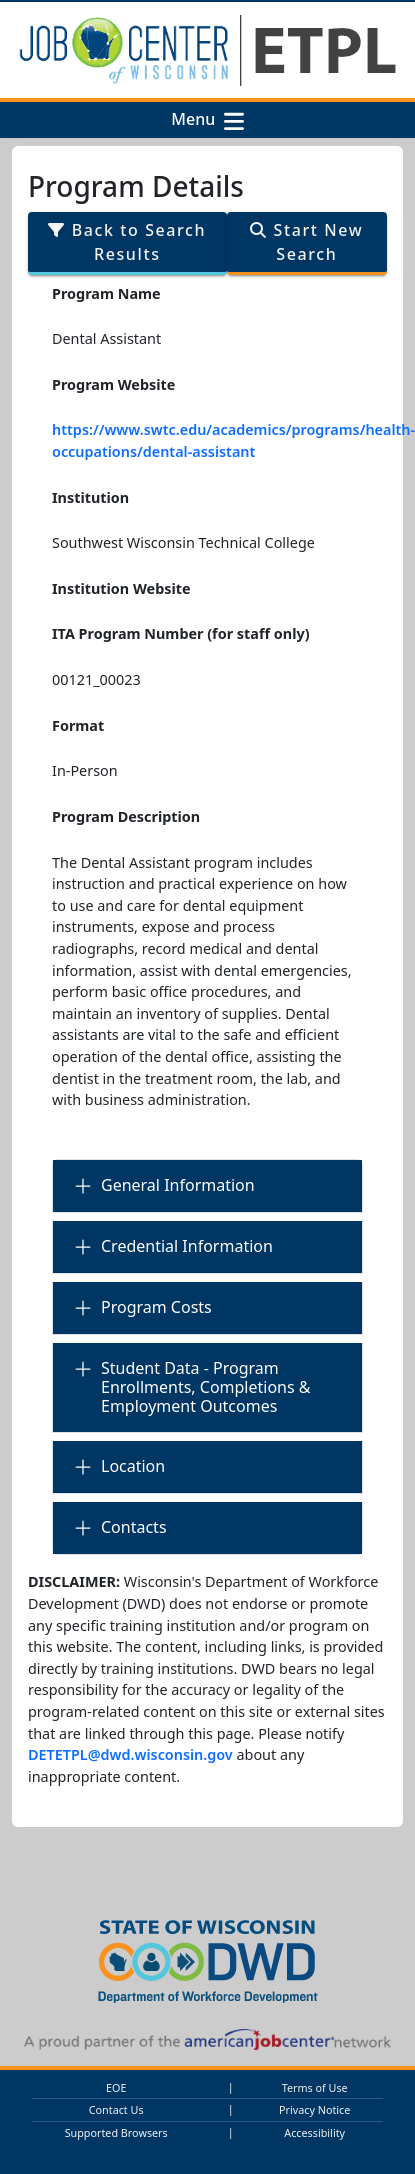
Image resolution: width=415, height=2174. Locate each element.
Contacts (134, 1527)
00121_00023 (96, 679)
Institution (90, 497)
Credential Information (187, 1246)
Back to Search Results (127, 242)
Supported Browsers (116, 2132)
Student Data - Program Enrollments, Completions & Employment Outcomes (206, 1387)
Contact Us (116, 2109)
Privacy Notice (314, 2109)
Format (78, 725)
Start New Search (306, 242)
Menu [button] (197, 120)
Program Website (113, 384)
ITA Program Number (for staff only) (181, 633)
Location (133, 1466)
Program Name (106, 293)
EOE (116, 2087)
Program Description (126, 816)
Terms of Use (315, 2087)
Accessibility (314, 2132)
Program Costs (156, 1307)
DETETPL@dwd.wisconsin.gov (130, 1754)
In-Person (85, 770)
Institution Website (121, 588)
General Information (178, 1185)
